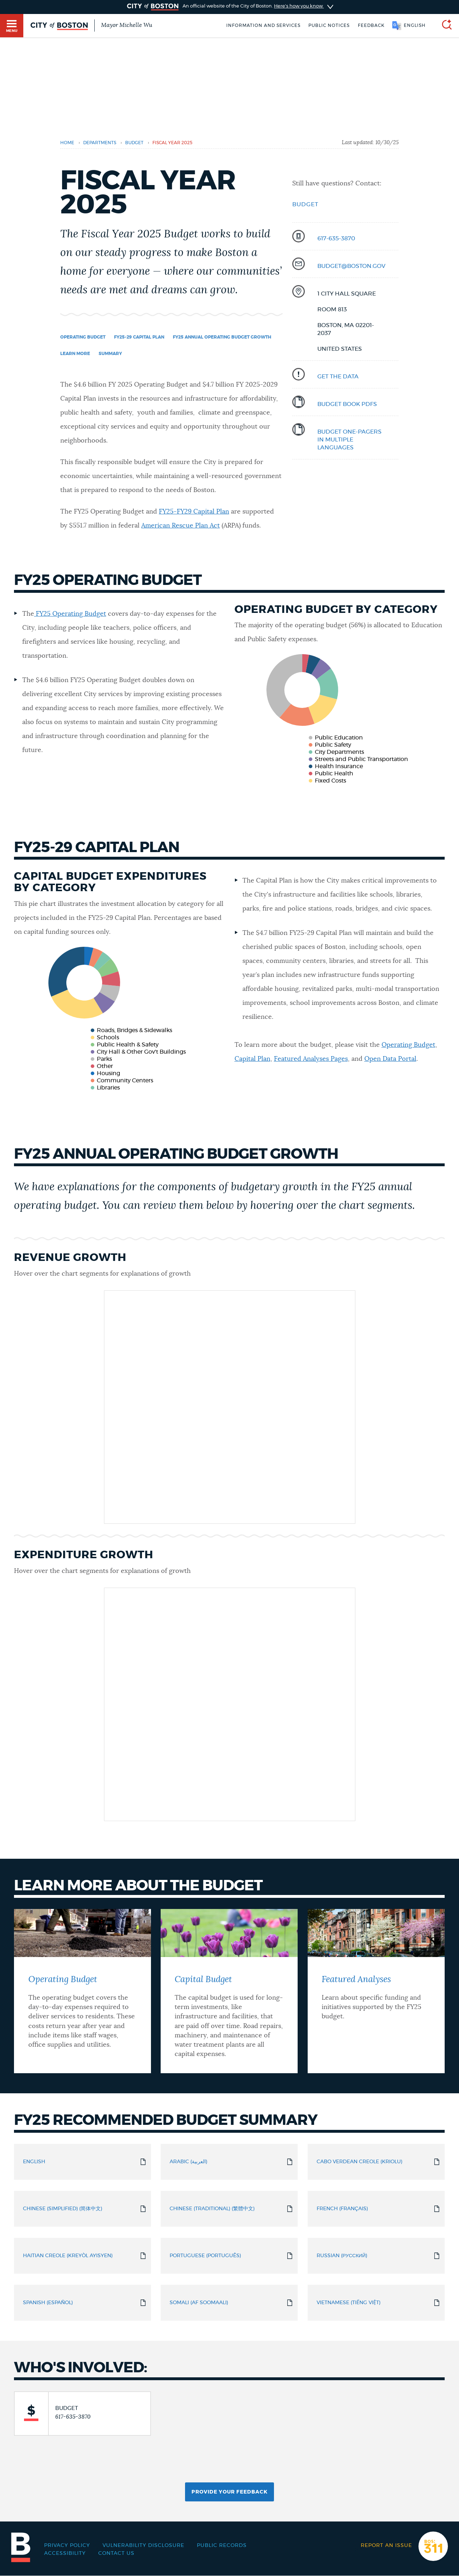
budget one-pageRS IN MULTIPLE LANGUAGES (349, 439)
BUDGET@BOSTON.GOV (351, 266)
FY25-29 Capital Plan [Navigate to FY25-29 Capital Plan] (139, 337)
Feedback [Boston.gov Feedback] (371, 25)
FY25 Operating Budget (71, 614)
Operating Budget (408, 1045)
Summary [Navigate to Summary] (110, 353)
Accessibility (65, 2553)
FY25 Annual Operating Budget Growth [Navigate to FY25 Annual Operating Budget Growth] (222, 337)
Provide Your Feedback (229, 2492)
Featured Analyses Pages (311, 1059)
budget (134, 143)
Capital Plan (252, 1059)
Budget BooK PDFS (347, 404)
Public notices (329, 25)
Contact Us (116, 2553)
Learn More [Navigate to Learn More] (75, 353)
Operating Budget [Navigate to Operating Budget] (82, 337)
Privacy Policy (67, 2545)
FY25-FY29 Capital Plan (194, 512)
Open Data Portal (390, 1059)
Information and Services (263, 25)
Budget (305, 204)
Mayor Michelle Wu (126, 25)
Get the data (338, 376)
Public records (222, 2545)
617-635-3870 (336, 238)
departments (99, 143)
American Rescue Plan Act (180, 526)
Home (67, 143)
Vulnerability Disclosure (143, 2545)
